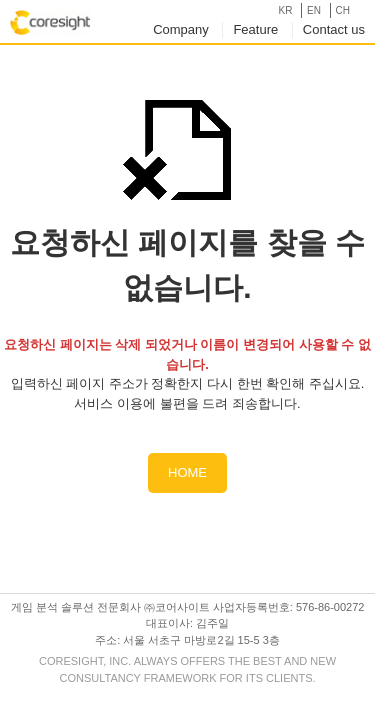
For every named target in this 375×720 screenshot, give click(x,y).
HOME (187, 472)
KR (285, 10)
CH (343, 10)
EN (314, 10)
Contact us (334, 29)
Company (181, 29)
